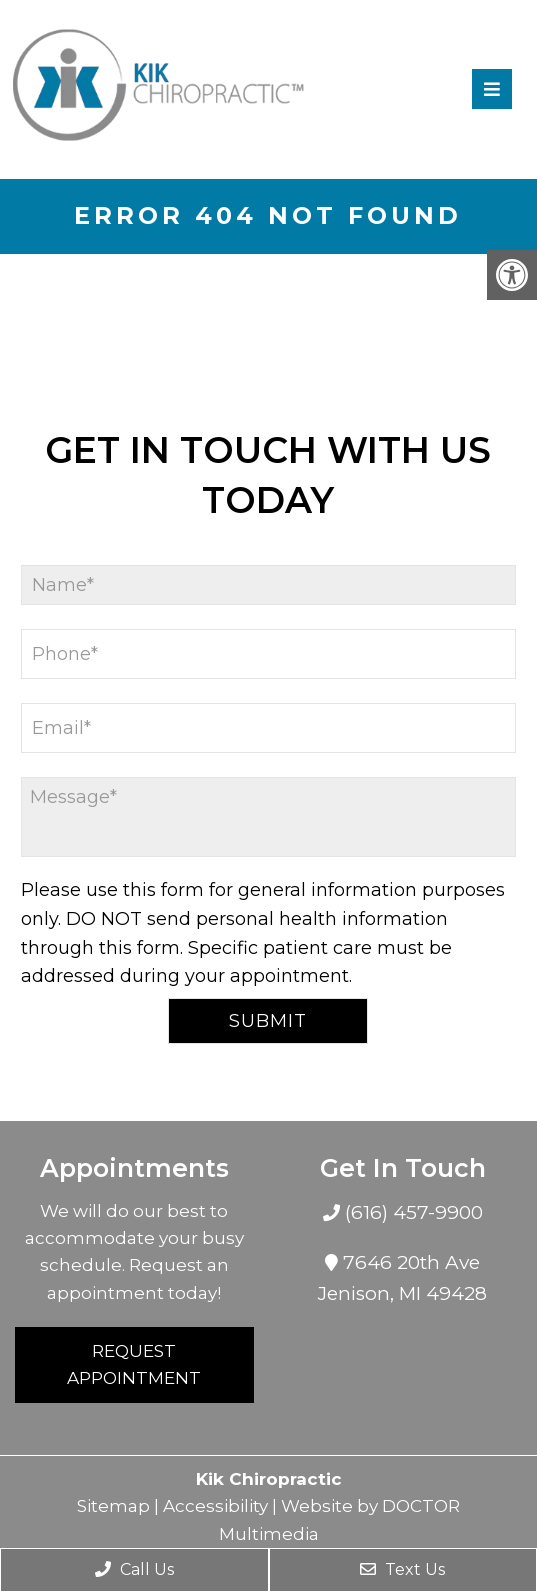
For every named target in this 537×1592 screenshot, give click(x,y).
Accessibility (215, 1506)
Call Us (134, 1569)
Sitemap (113, 1506)
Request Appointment (134, 1364)
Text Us (402, 1569)
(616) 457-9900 (411, 1212)
